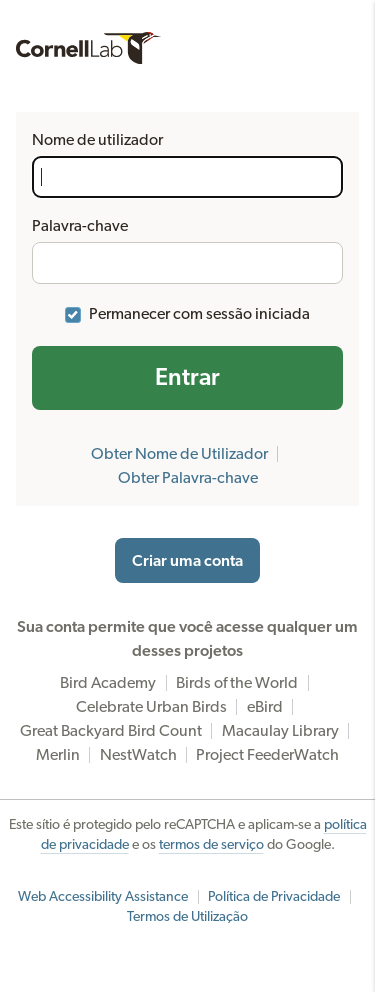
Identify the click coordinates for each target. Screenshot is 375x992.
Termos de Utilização (187, 917)
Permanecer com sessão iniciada (199, 314)
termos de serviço (211, 845)
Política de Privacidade (274, 897)
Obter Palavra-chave (188, 478)
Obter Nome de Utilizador (179, 454)
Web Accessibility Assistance (103, 897)
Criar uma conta (187, 561)
